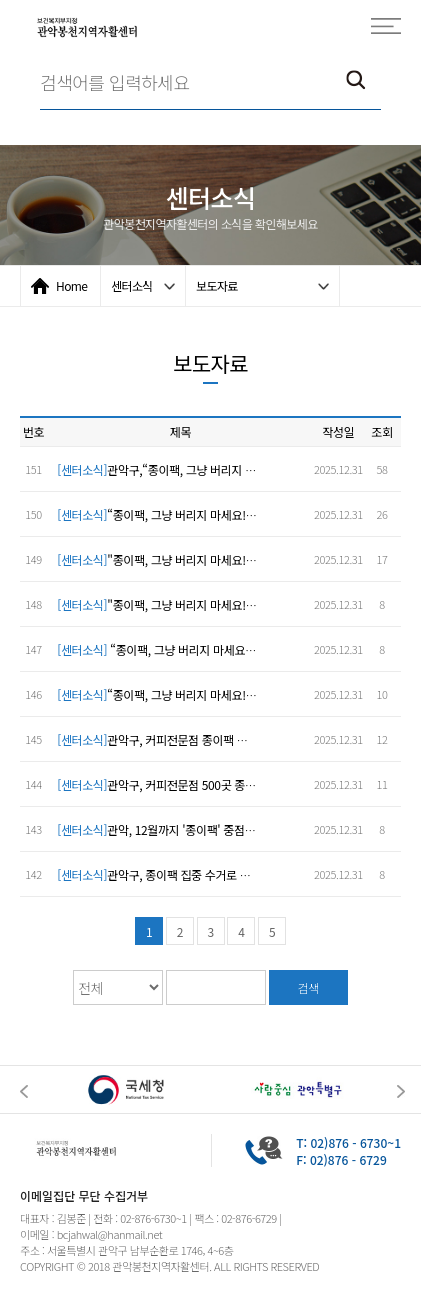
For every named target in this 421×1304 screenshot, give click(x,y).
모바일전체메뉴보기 (386, 26)
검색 (308, 987)
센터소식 (132, 285)
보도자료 (217, 285)
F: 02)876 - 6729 (341, 1159)
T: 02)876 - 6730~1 (348, 1142)
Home (71, 285)
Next (401, 1091)
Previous (24, 1091)
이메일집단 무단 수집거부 (84, 1195)
